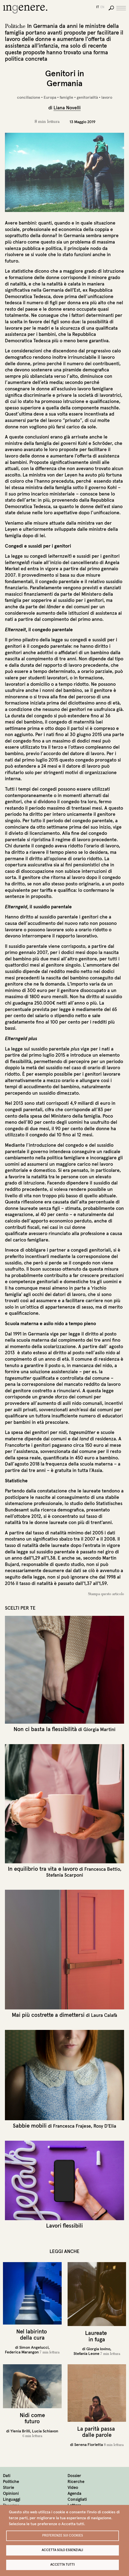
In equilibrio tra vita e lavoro (43, 1868)
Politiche (11, 2481)
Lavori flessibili (64, 2225)
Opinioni (11, 2493)
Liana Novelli (67, 108)
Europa (50, 97)
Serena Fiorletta (88, 2444)
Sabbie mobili (30, 2125)
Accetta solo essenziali (62, 2550)
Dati (6, 2475)
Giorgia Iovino (98, 2348)
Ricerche (76, 2481)
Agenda (74, 2493)
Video (73, 2487)
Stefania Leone (86, 2353)
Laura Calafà (104, 2015)
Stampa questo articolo (106, 1594)
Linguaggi (11, 2499)
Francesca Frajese (72, 2126)
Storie (8, 2487)
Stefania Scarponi (64, 1875)
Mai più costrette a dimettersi (48, 2014)
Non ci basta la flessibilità (45, 1729)
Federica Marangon (22, 2351)
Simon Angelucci (34, 2347)
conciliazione (28, 97)
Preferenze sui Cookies (62, 2535)
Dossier (74, 2475)
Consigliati (77, 2499)
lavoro (106, 97)
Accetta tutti (62, 2564)
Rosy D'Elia (104, 2126)
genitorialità (87, 97)
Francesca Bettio (102, 1869)
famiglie (66, 97)
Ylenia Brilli (20, 2430)
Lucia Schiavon (45, 2430)
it (97, 7)
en (102, 7)
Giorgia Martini (99, 1729)
